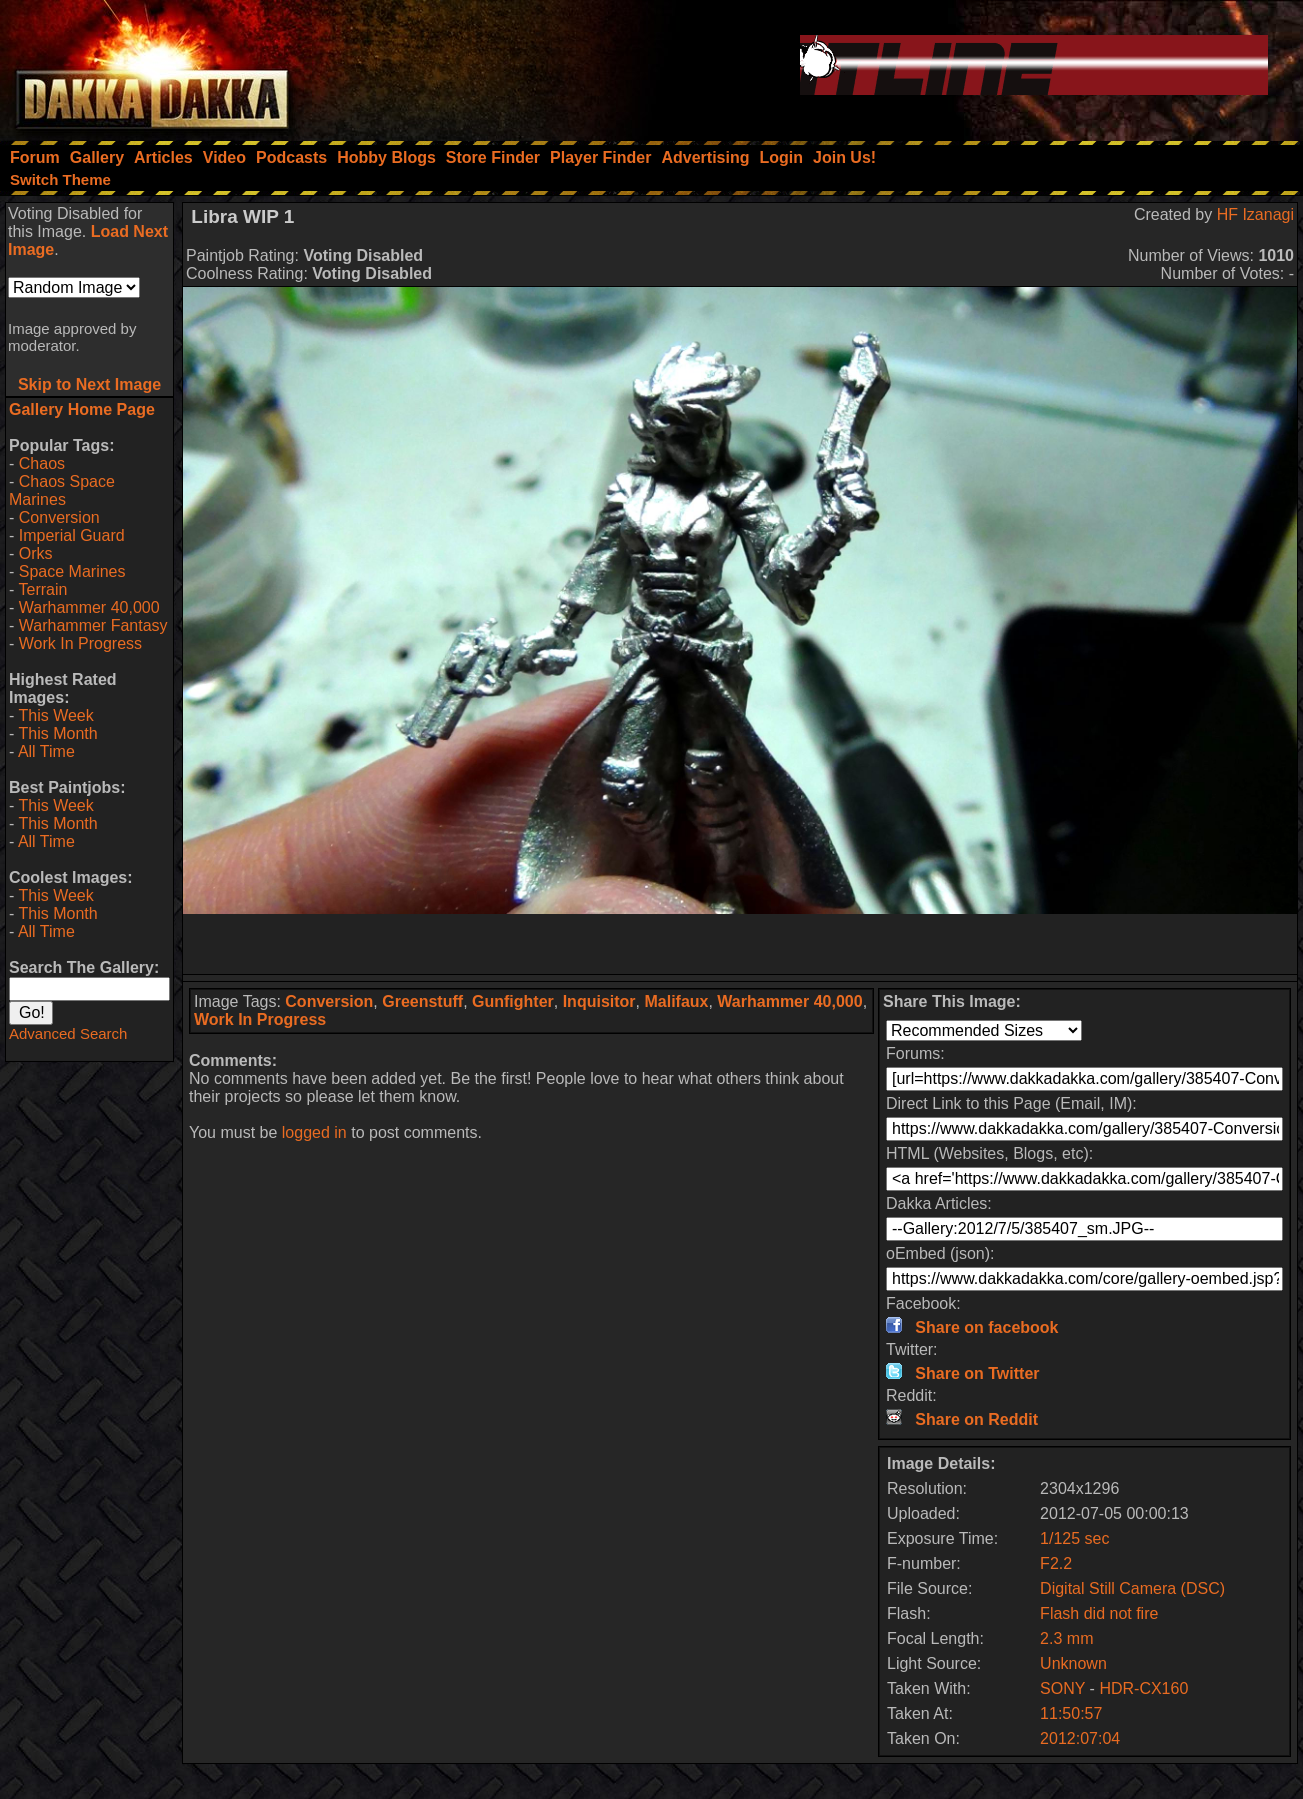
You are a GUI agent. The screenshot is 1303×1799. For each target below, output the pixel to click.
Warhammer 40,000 (89, 607)
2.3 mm (1066, 1638)
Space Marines (72, 571)
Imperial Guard (72, 535)
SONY (1062, 1688)
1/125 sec (1074, 1538)
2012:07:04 (1080, 1738)
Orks (36, 553)
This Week (55, 715)
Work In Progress (80, 643)
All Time (46, 751)
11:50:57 (1071, 1713)
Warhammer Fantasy (93, 625)
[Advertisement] (740, 944)
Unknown (1073, 1663)
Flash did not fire (1099, 1613)
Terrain (42, 589)
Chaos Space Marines (62, 490)
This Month (57, 733)
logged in (314, 1132)
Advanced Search (68, 1033)
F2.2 (1056, 1563)
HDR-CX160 (1143, 1688)
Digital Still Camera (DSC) (1132, 1588)
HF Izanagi (1255, 214)
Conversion (59, 517)
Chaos (42, 463)
